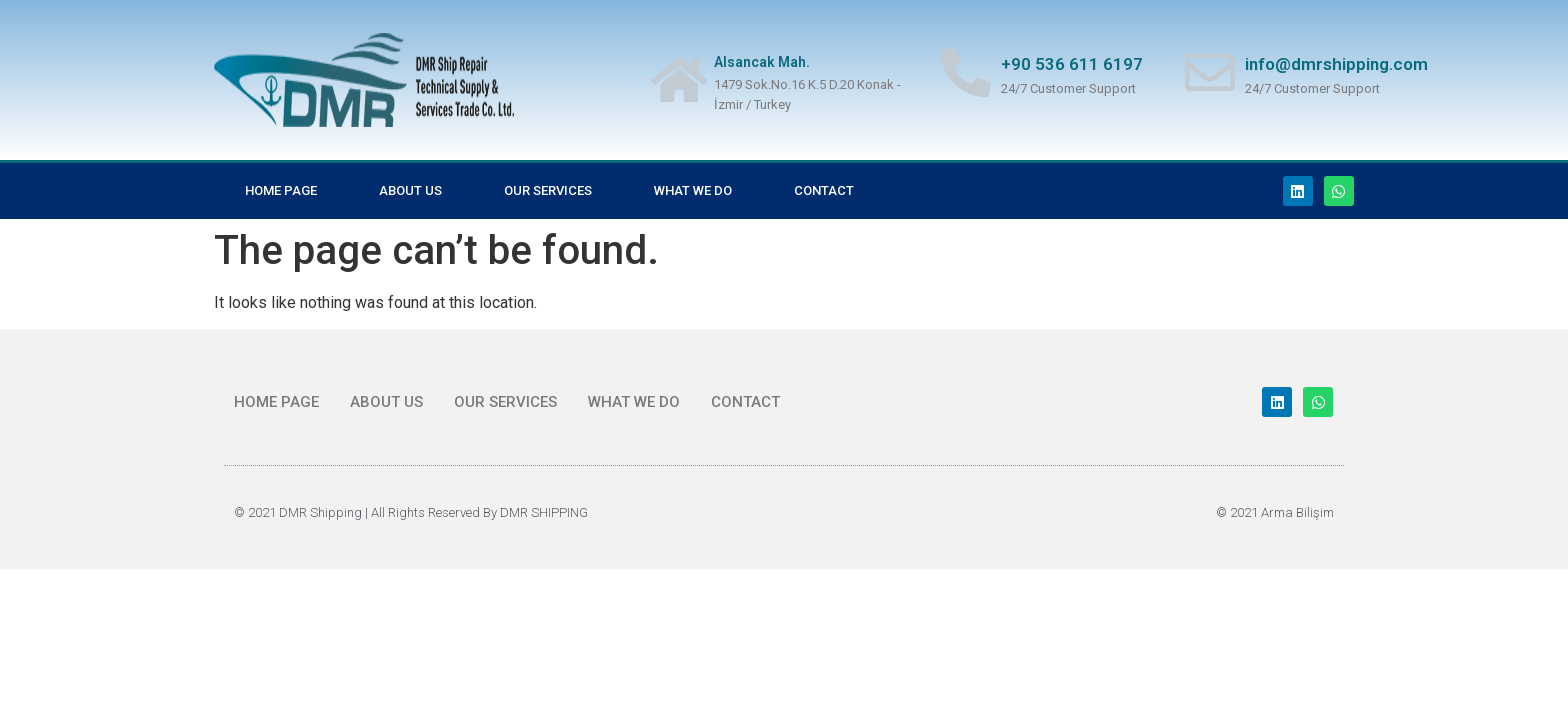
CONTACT (824, 190)
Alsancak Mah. (762, 62)
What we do (693, 190)
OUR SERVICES (548, 190)
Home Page (281, 190)
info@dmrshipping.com (1336, 64)
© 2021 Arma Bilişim (1275, 512)
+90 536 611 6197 (1072, 64)
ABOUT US (410, 190)
